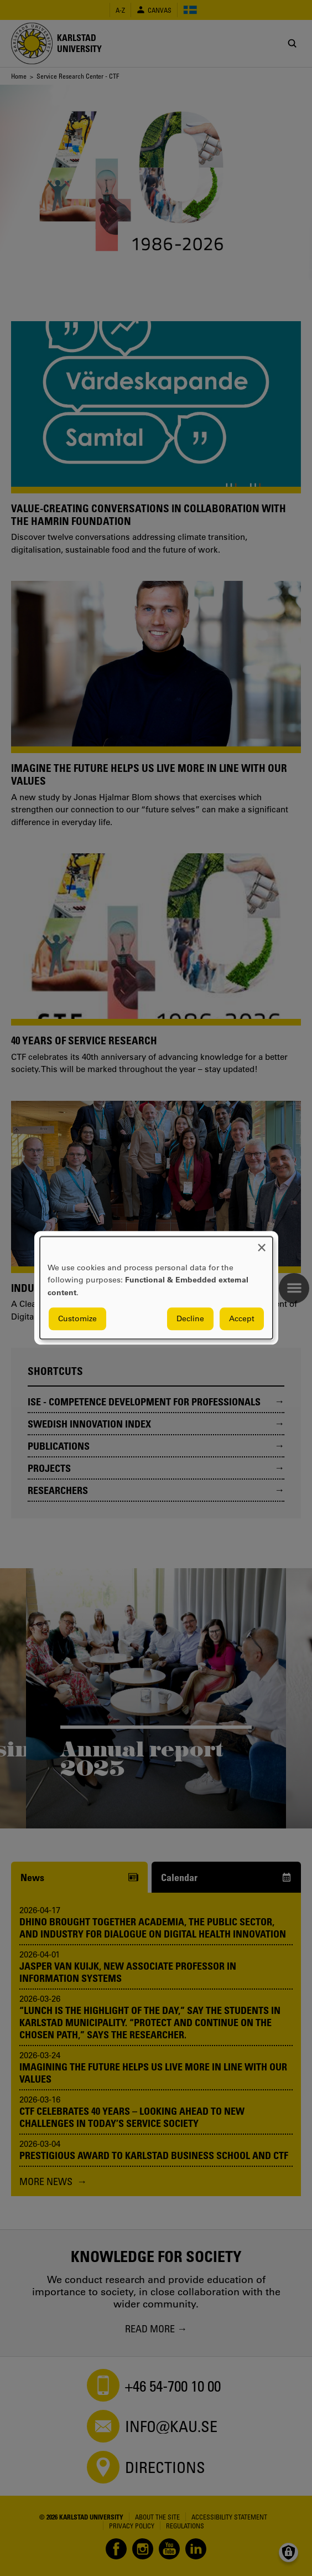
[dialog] (156, 1288)
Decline (190, 1319)
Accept (241, 1319)
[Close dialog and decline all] (262, 1243)
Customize (77, 1319)
